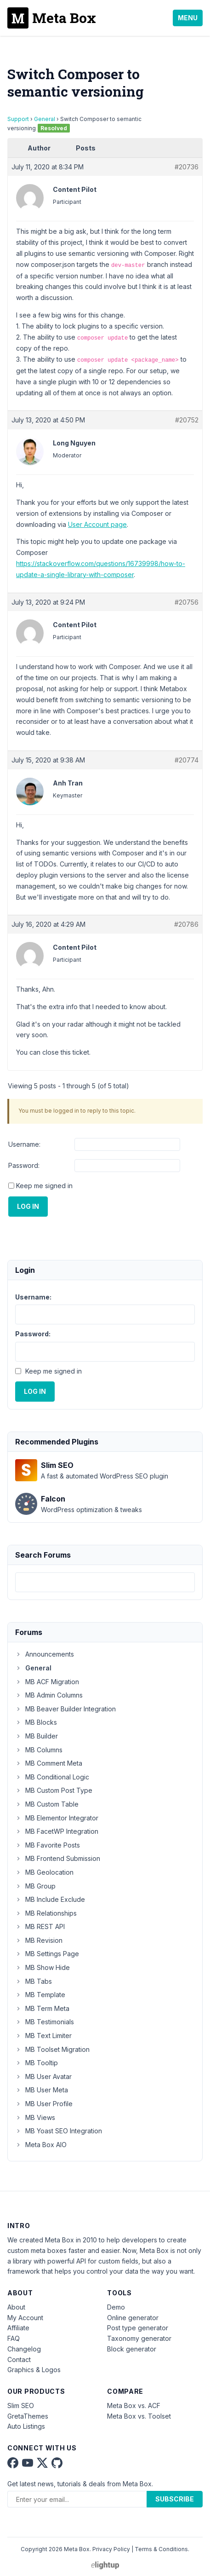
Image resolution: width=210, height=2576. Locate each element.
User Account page (97, 524)
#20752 (187, 420)
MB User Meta (41, 2090)
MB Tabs (33, 1981)
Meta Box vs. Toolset (139, 2416)
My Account (25, 2318)
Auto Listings (26, 2426)
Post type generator (137, 2328)
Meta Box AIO (41, 2145)
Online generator (133, 2318)
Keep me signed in (44, 1186)
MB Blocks (36, 1722)
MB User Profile (44, 2104)
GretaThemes (27, 2416)
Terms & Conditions (161, 2549)
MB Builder (36, 1736)
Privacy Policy (111, 2549)
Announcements (44, 1654)
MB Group (35, 1886)
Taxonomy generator (139, 2338)
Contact (19, 2359)
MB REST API (40, 1926)
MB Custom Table (47, 1804)
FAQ (13, 2338)
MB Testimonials (44, 2022)
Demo (116, 2307)
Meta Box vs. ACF (133, 2405)
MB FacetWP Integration (56, 1831)
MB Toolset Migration (52, 2049)
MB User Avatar (43, 2076)
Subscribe (174, 2499)
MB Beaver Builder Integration (65, 1709)
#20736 (187, 167)
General (44, 119)
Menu (188, 18)
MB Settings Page (47, 1954)
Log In (28, 1206)
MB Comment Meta (48, 1763)
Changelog (24, 2349)
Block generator (131, 2349)
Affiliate (18, 2328)
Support (18, 119)
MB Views (35, 2117)
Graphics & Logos (34, 2370)
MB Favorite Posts (47, 1845)
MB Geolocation (44, 1872)
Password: (24, 1165)
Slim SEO (20, 2405)
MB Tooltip (36, 2063)
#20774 (187, 760)
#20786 (186, 924)
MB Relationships (46, 1913)
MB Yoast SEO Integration (58, 2131)
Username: (24, 1144)
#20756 (187, 602)
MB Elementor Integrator (56, 1818)
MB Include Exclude (50, 1899)
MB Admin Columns (49, 1695)
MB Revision (38, 1940)
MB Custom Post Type (53, 1790)
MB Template (40, 1994)
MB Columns (38, 1750)
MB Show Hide (42, 1967)
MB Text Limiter (43, 2035)
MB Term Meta (42, 2008)
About (16, 2307)
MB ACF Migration (47, 1682)
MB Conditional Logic (52, 1777)
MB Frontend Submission (57, 1858)
